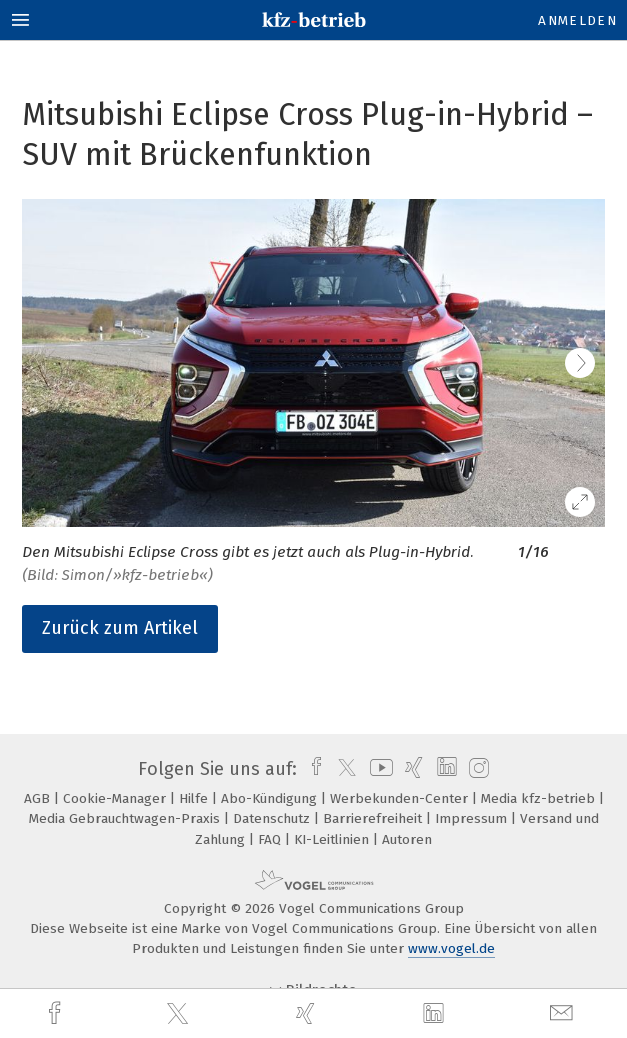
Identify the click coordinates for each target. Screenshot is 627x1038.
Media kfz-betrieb (540, 798)
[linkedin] (436, 1014)
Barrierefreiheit (374, 818)
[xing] (308, 1013)
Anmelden (577, 20)
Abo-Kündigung (271, 798)
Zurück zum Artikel (120, 628)
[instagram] (476, 769)
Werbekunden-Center (401, 798)
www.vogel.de (451, 948)
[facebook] (57, 1013)
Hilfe (195, 798)
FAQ (271, 839)
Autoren (407, 839)
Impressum (473, 818)
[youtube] (378, 769)
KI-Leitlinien (333, 839)
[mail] (564, 1013)
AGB (39, 798)
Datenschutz (273, 818)
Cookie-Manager (116, 798)
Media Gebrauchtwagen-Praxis (126, 818)
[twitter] (180, 1014)
